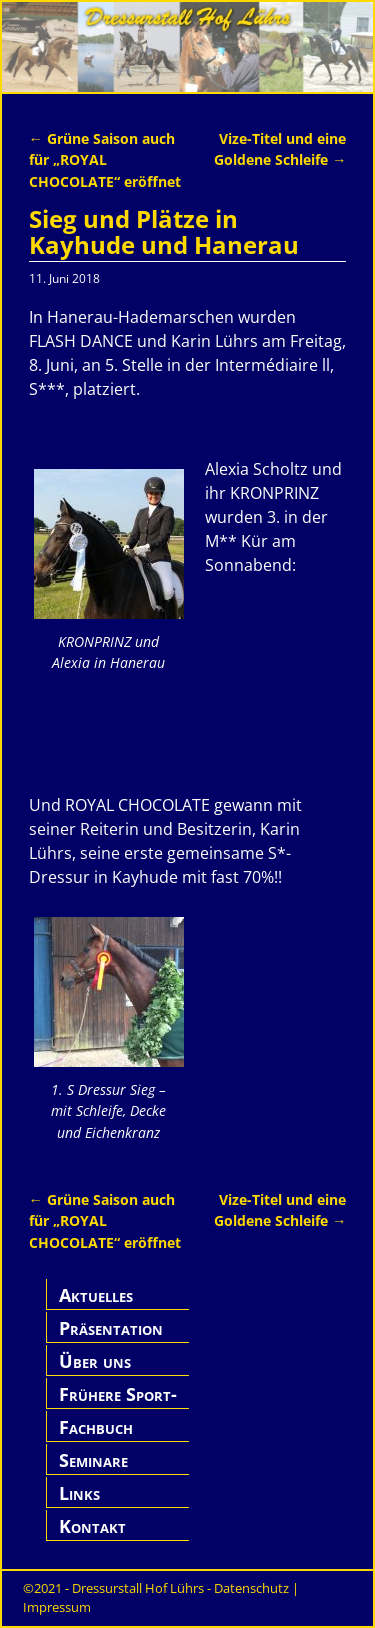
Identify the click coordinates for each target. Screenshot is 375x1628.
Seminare (93, 1460)
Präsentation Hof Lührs (111, 1339)
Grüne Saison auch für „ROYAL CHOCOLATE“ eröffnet (105, 160)
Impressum (57, 1607)
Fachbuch (96, 1427)
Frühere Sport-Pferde (118, 1405)
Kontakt (92, 1526)
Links (79, 1493)
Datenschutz (251, 1588)
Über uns (95, 1361)
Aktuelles (96, 1295)
